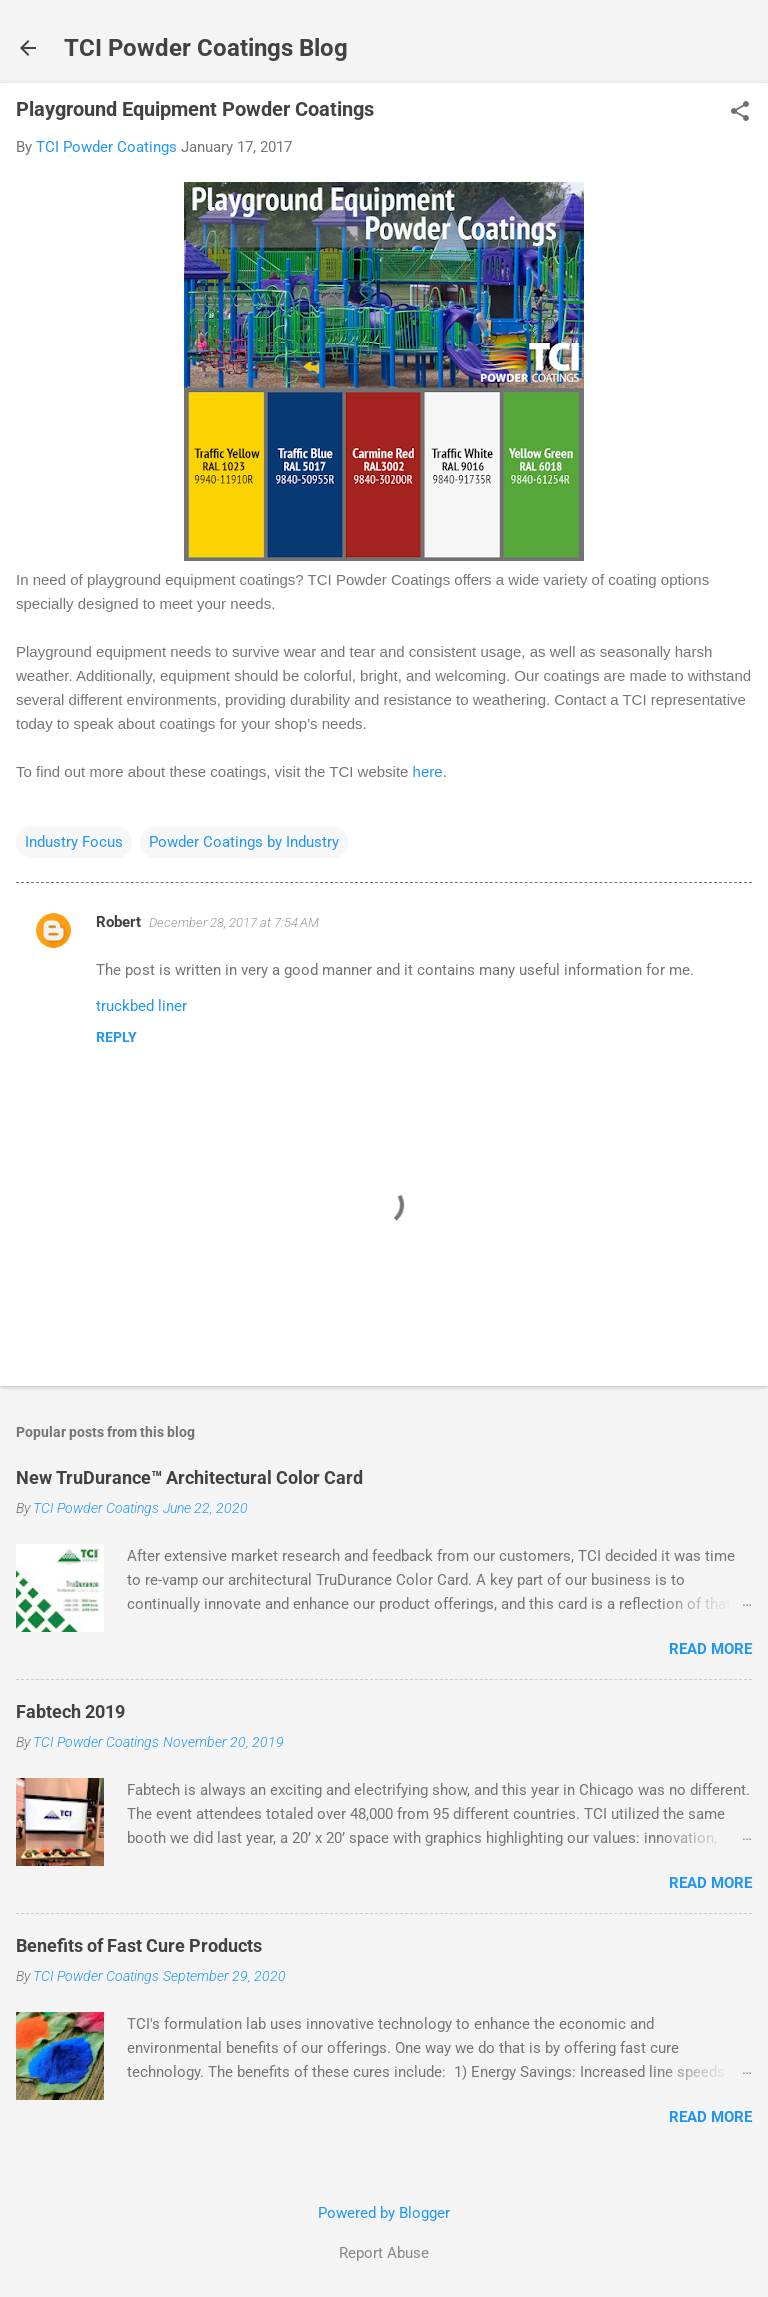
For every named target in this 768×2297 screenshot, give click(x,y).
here (428, 771)
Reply (116, 1037)
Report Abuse (384, 2253)
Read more (710, 1649)
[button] (740, 113)
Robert (118, 922)
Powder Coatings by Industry (244, 842)
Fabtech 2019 (70, 1711)
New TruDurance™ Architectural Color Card (189, 1477)
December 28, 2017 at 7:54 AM (234, 922)
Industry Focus (74, 842)
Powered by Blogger (384, 2213)
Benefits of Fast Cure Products (139, 1945)
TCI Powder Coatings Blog (206, 48)
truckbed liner (141, 1006)
